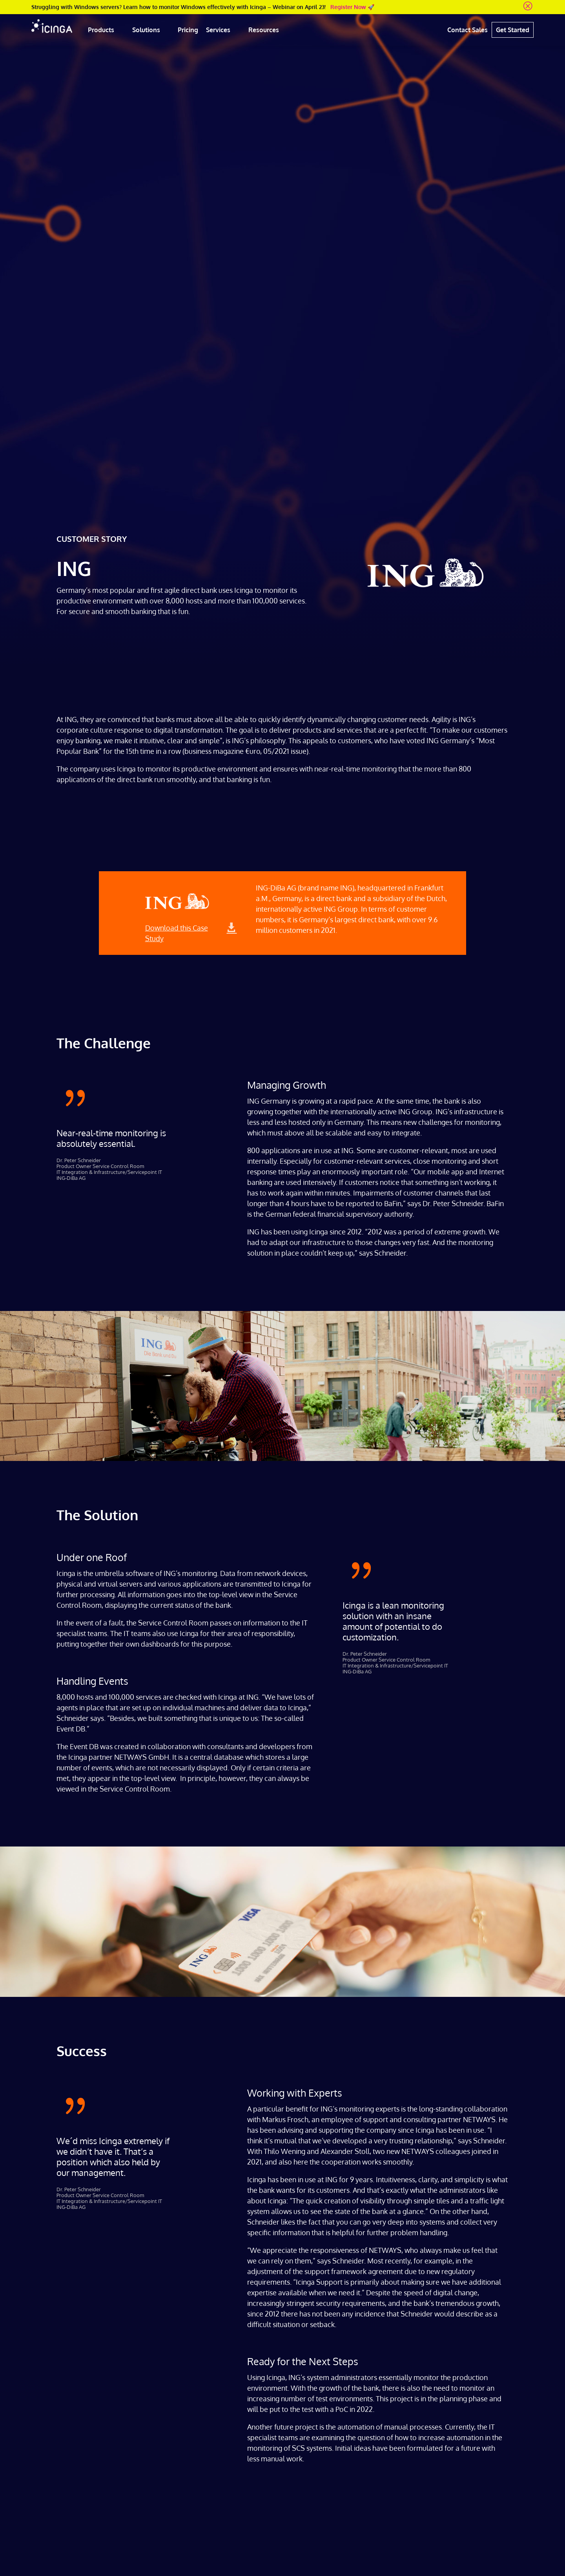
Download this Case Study (176, 933)
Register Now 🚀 (352, 7)
